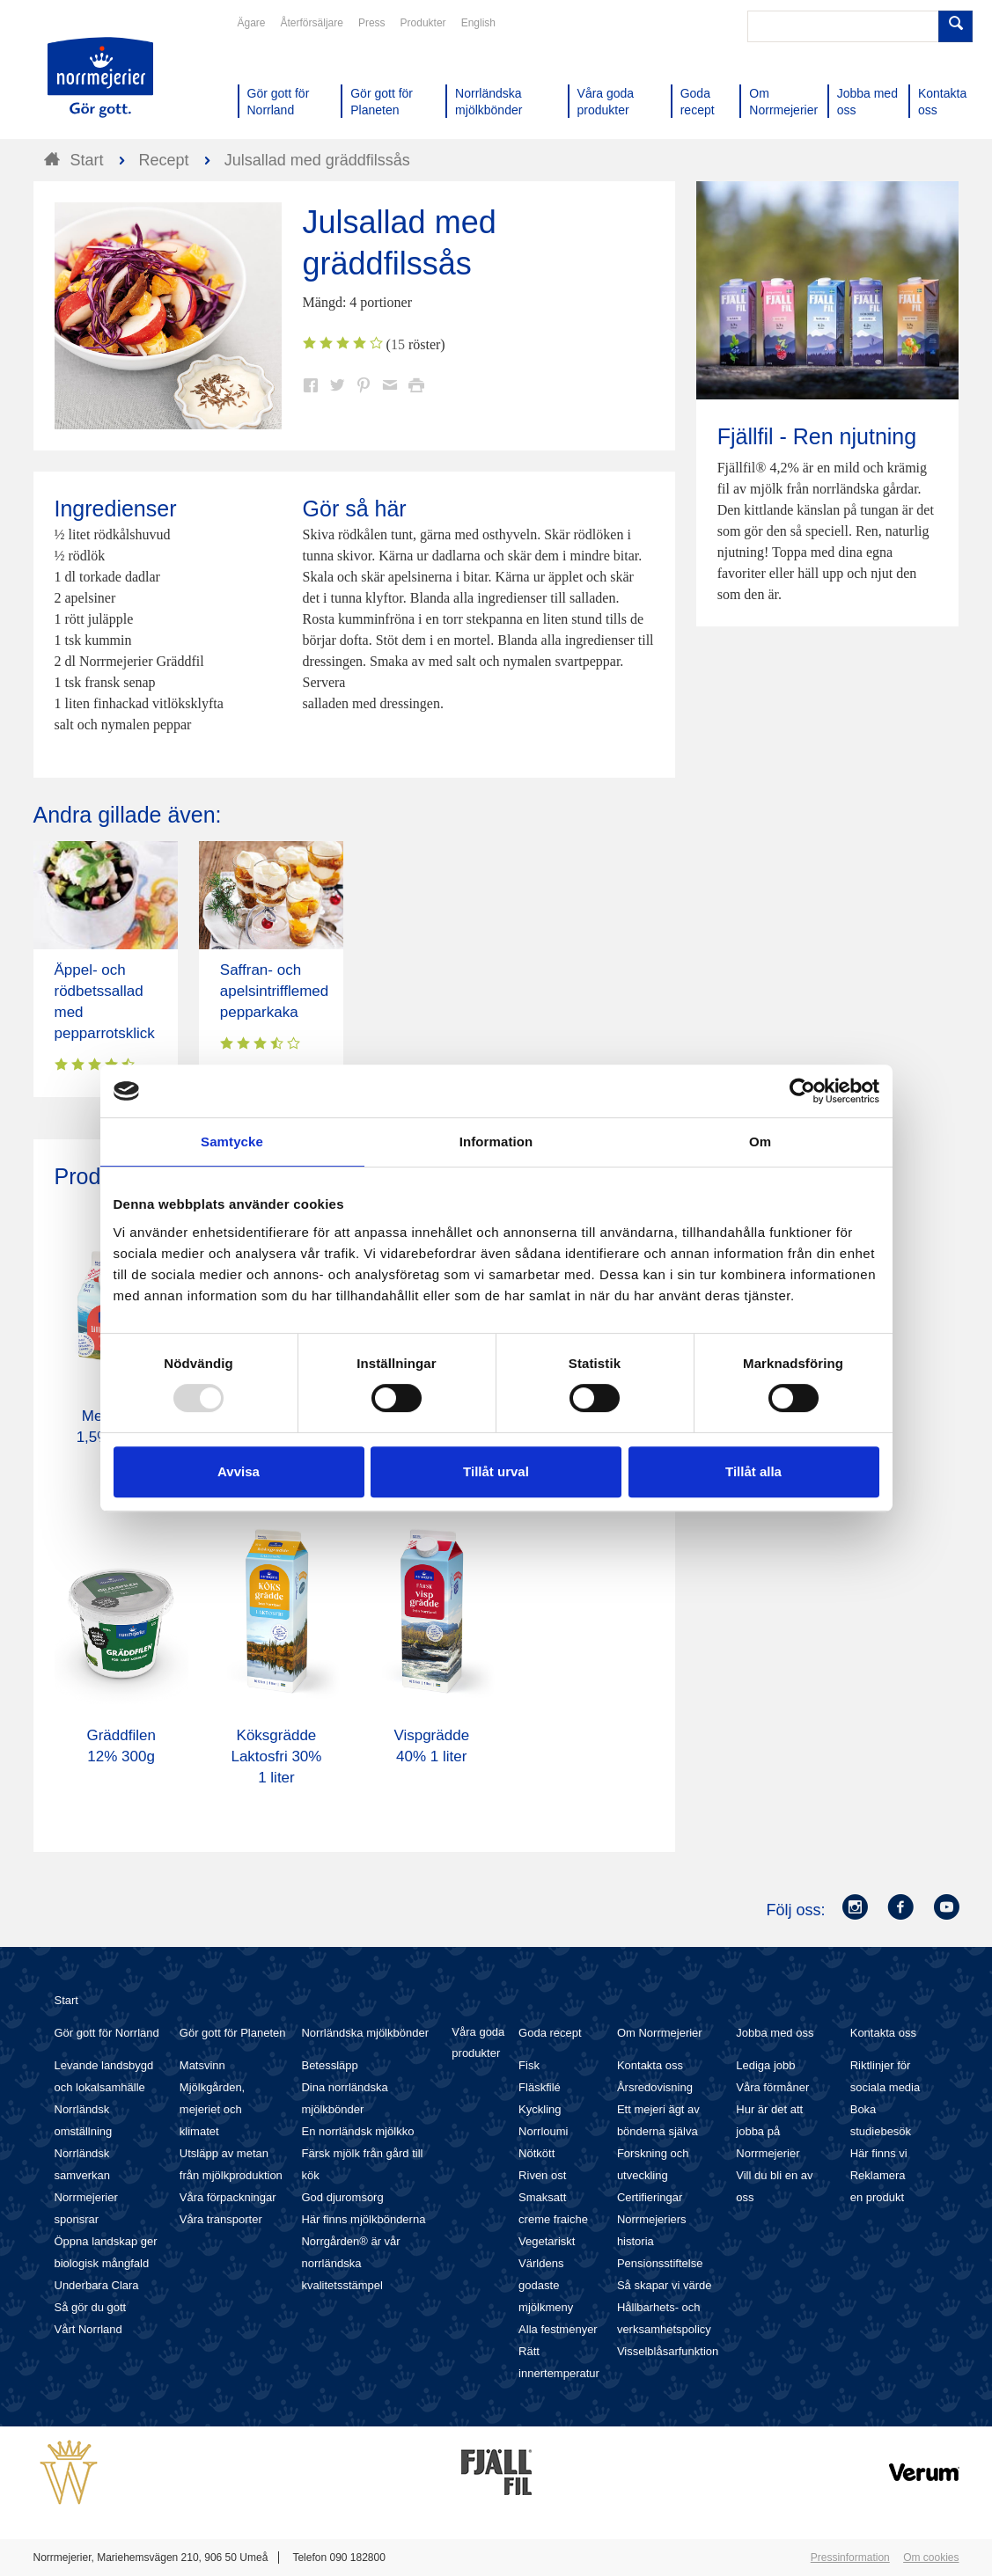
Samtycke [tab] (232, 1141)
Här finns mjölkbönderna (363, 2219)
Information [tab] (496, 1141)
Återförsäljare (312, 23)
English (478, 23)
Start (66, 2000)
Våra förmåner (772, 2087)
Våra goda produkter (478, 2042)
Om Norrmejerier (659, 2032)
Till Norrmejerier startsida (100, 77)
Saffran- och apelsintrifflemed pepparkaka (274, 991)
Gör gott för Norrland (107, 2032)
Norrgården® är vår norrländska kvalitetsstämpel (350, 2263)
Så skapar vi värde (664, 2285)
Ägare (252, 23)
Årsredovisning (655, 2087)
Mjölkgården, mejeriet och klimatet (212, 2109)
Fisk (529, 2065)
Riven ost (542, 2175)
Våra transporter (221, 2219)
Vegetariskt (546, 2241)
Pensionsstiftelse (660, 2263)
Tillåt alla (753, 1471)
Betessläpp (329, 2065)
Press (372, 23)
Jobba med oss (774, 2032)
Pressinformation (850, 2557)
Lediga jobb (765, 2065)
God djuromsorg (342, 2197)
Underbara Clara (97, 2285)
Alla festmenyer (558, 2329)
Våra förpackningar (228, 2197)
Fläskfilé (539, 2087)
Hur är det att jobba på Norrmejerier (769, 2131)
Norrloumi (543, 2131)
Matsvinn (202, 2065)
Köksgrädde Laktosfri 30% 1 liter (276, 1756)
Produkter (423, 23)
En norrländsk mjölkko (357, 2131)
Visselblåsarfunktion (667, 2351)
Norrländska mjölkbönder (365, 2032)
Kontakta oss (650, 2065)
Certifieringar (649, 2197)
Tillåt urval (496, 1471)
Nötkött (536, 2153)
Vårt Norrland (88, 2329)
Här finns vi (878, 2153)
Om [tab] (760, 1141)
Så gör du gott (91, 2307)
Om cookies (931, 2557)
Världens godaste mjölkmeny (545, 2285)
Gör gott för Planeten (233, 2032)
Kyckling (539, 2109)
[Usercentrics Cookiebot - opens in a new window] (802, 1091)
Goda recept (550, 2032)
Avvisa (238, 1471)
